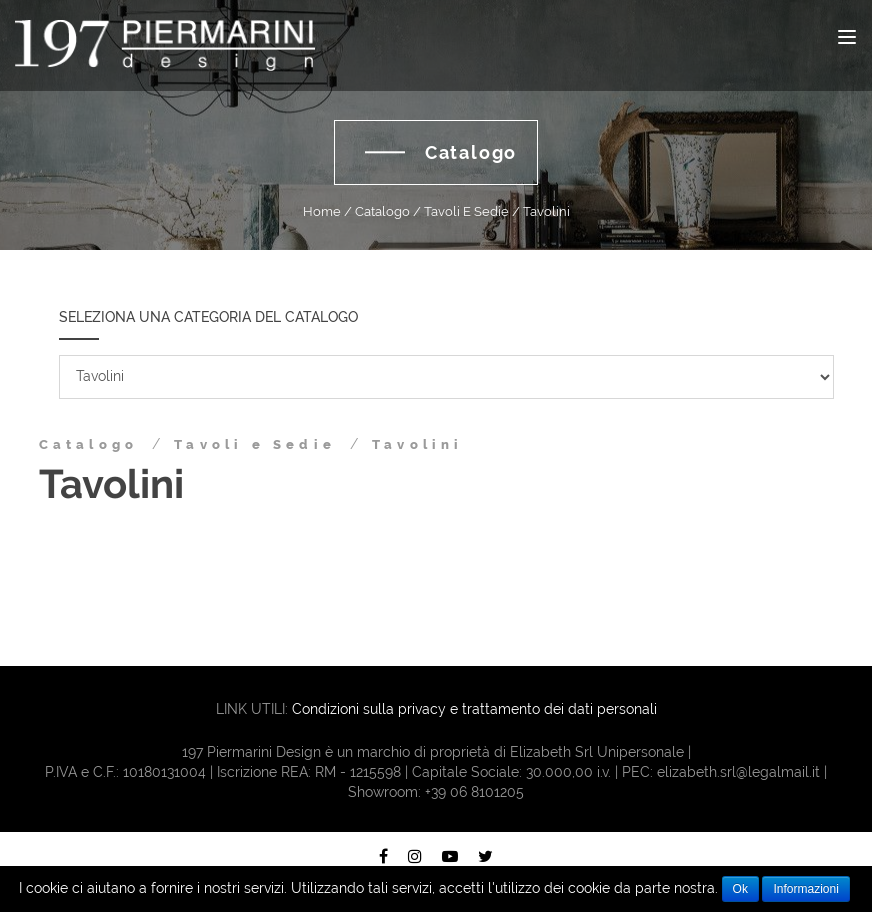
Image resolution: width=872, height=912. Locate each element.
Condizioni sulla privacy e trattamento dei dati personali (474, 709)
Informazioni (805, 889)
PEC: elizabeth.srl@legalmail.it (721, 772)
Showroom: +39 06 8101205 (436, 792)
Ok (740, 889)
